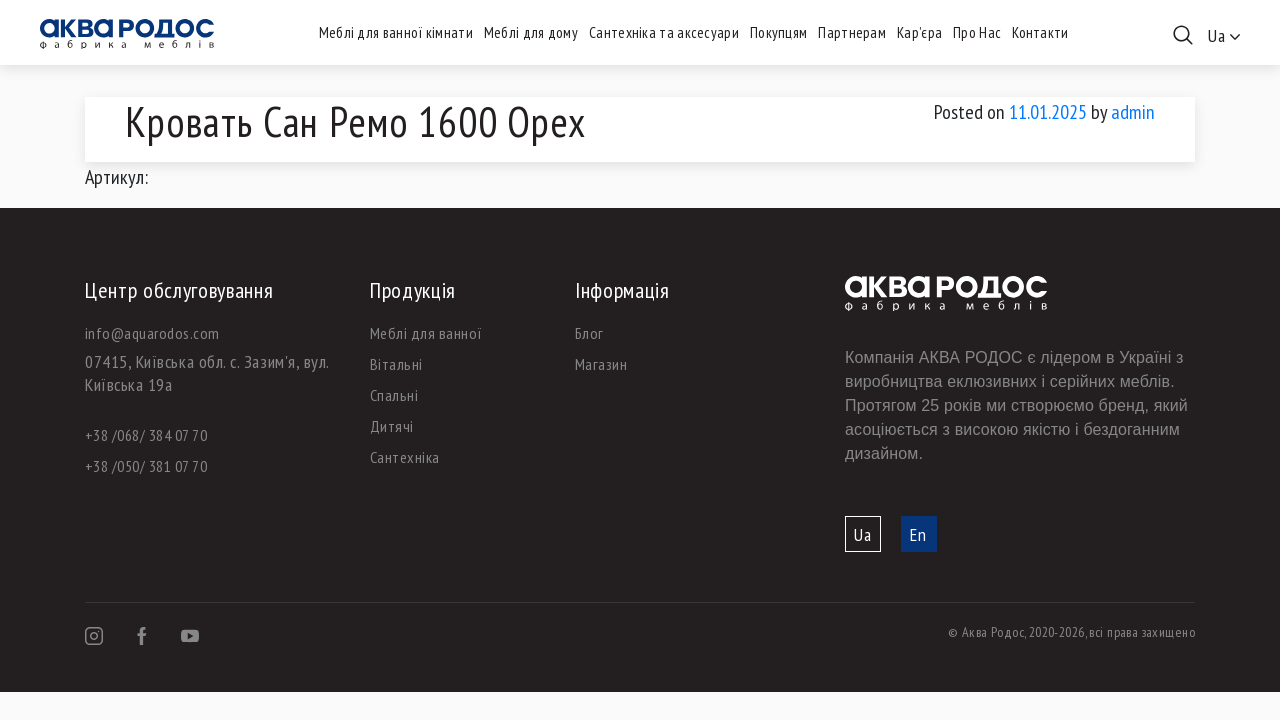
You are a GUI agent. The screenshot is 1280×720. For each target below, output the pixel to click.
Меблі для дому (531, 32)
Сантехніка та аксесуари (664, 32)
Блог (589, 333)
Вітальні (396, 364)
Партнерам (852, 32)
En (918, 534)
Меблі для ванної (426, 333)
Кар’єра (919, 32)
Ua (863, 534)
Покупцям (778, 32)
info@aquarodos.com (152, 333)
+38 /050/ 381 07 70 (146, 466)
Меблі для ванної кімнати (396, 32)
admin (1133, 112)
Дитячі (392, 426)
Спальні (394, 395)
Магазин (601, 364)
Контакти (1040, 32)
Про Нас (977, 32)
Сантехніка (405, 457)
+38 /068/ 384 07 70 (146, 435)
